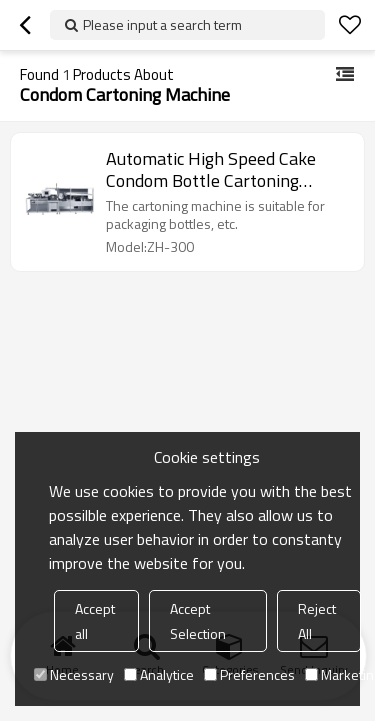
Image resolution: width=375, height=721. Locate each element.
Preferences (249, 674)
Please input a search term (162, 24)
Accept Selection (198, 621)
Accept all (95, 621)
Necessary (74, 674)
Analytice (159, 674)
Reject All (317, 621)
